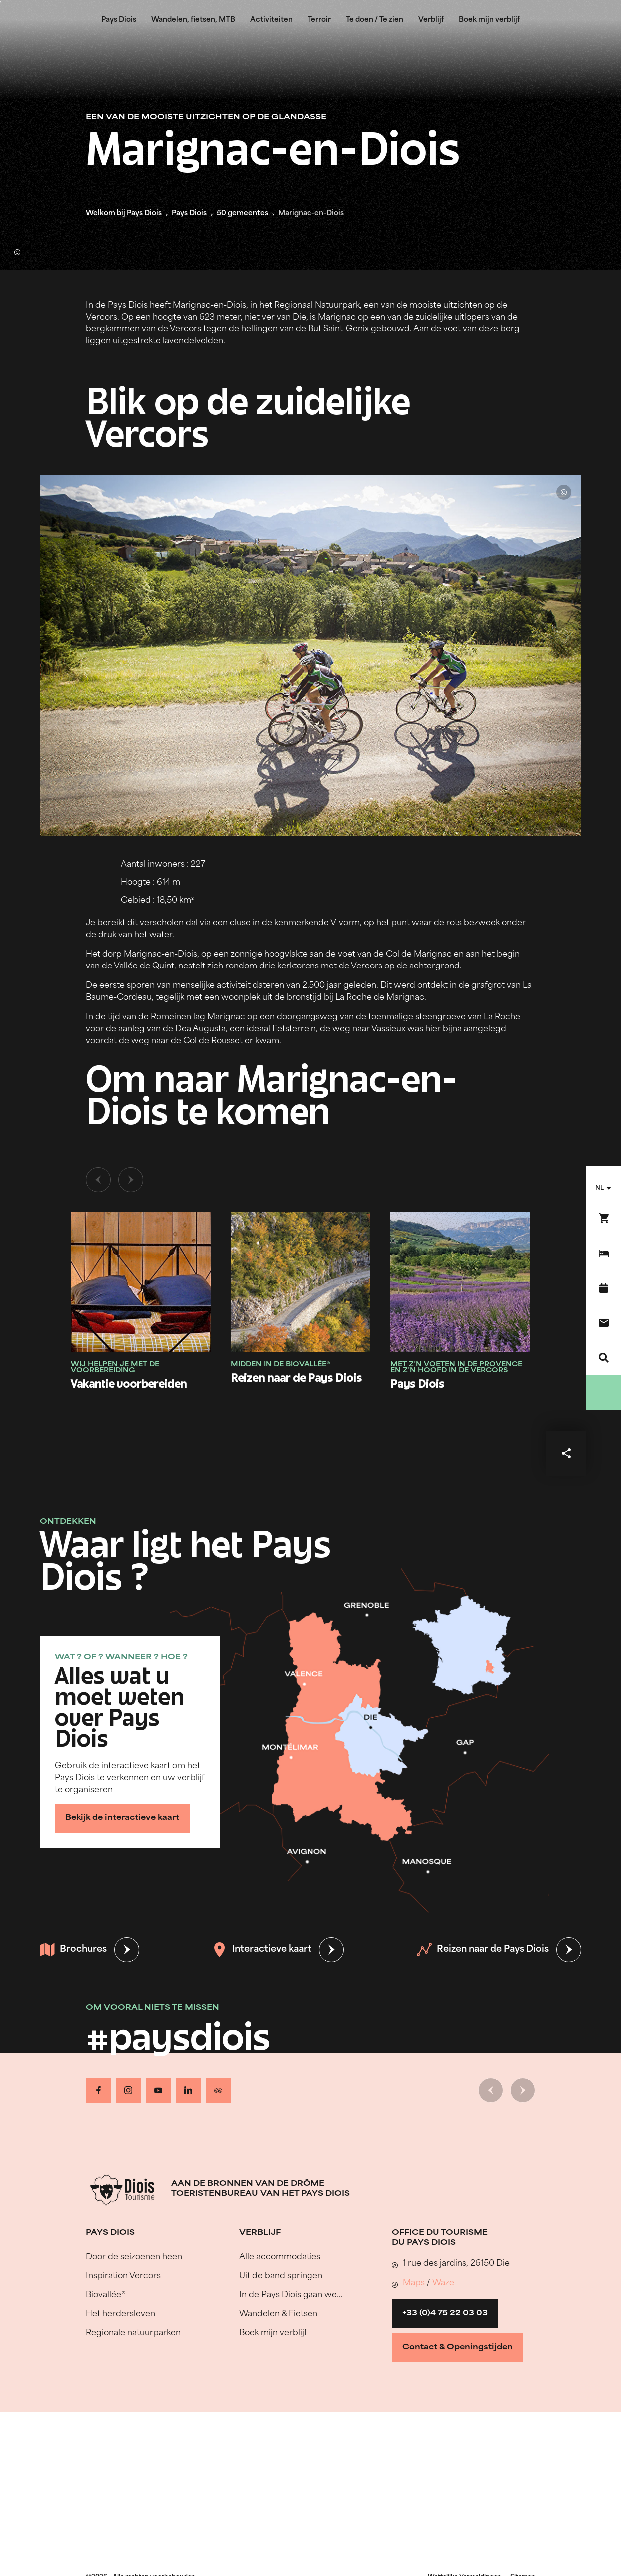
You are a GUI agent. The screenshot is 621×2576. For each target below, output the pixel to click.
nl (599, 1188)
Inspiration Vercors (123, 2276)
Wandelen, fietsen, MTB (193, 20)
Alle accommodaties (279, 2257)
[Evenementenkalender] (603, 1288)
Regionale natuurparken (133, 2333)
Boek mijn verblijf (489, 20)
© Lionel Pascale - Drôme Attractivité (563, 492)
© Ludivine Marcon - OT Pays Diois (17, 252)
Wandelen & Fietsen (278, 2314)
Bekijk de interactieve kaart (122, 1818)
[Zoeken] (603, 1357)
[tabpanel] (310, 1289)
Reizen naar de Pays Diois (483, 1949)
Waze (443, 2283)
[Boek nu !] (603, 1218)
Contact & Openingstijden (457, 2347)
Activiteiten (271, 20)
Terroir (319, 20)
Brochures (73, 1949)
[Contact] (603, 1322)
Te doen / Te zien (374, 20)
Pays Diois (118, 20)
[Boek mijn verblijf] (603, 1253)
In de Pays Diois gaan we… (290, 2295)
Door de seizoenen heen (134, 2257)
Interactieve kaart (261, 1949)
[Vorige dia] (98, 1179)
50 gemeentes (242, 213)
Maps (414, 2283)
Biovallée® (106, 2295)
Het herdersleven (120, 2314)
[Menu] (603, 1392)
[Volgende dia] (130, 1179)
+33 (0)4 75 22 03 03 (445, 2313)
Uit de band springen (280, 2276)
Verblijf (431, 20)
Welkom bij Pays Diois (124, 213)
